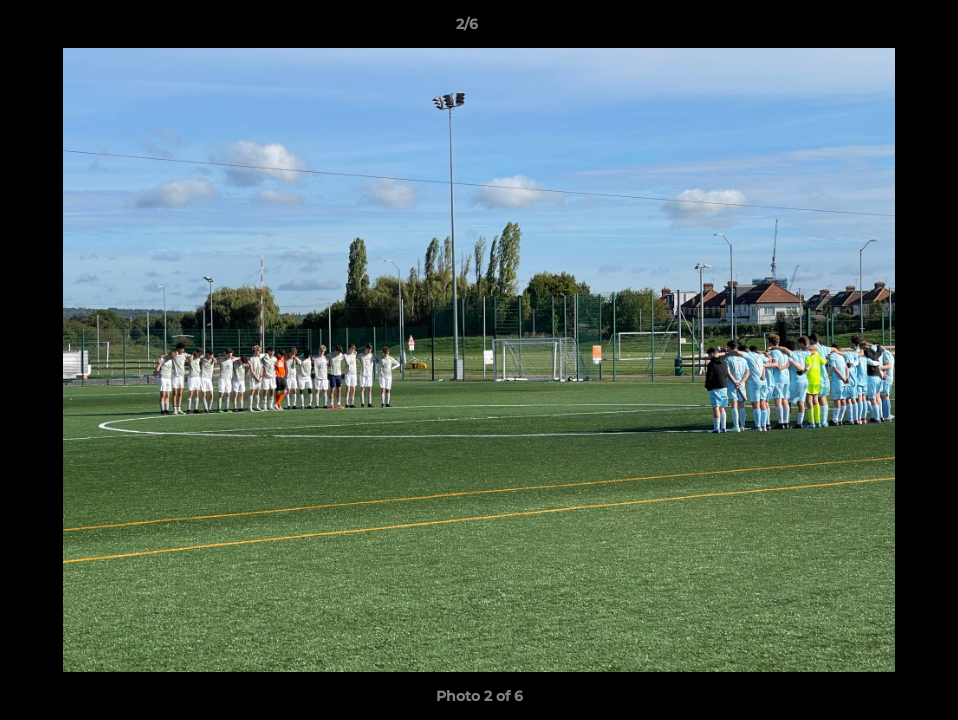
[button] (874, 29)
